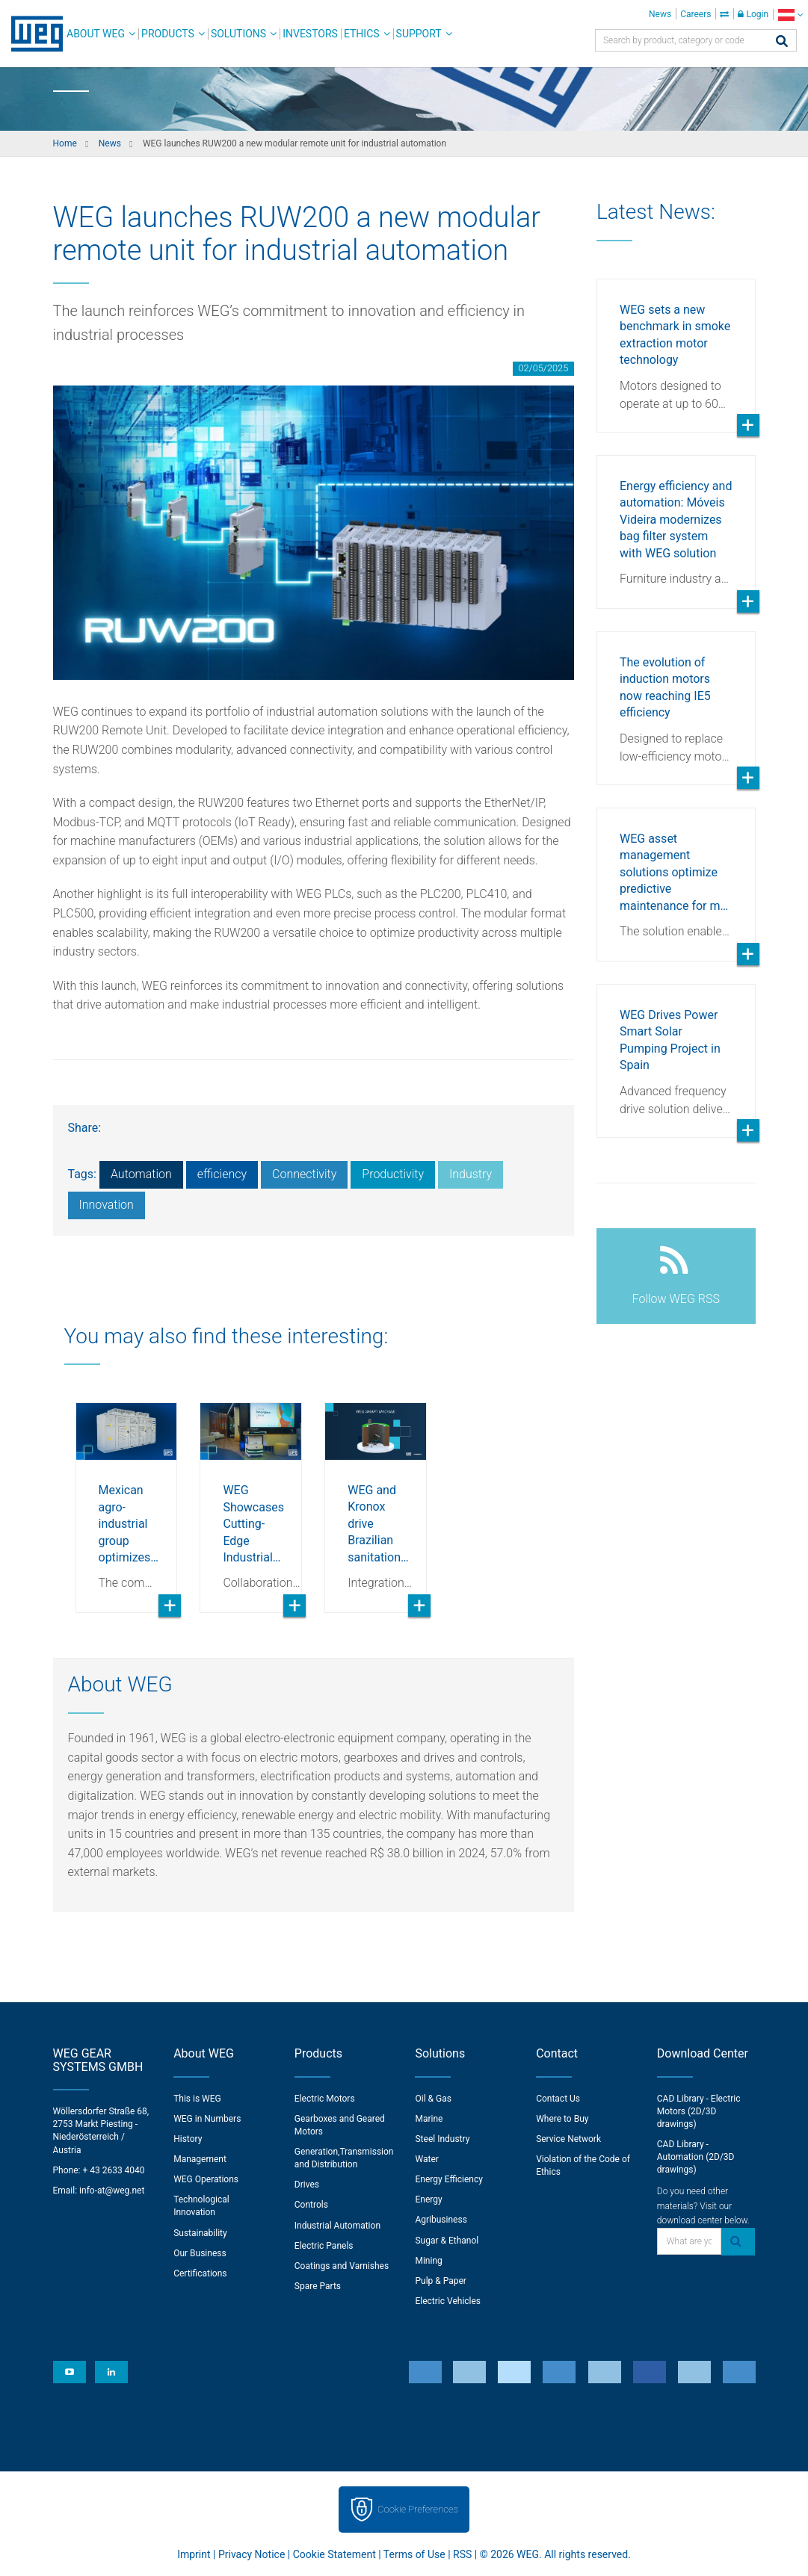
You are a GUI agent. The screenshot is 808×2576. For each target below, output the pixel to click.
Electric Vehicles (448, 2301)
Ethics (362, 34)
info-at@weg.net (111, 2190)
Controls (311, 2204)
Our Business (199, 2253)
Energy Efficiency (448, 2179)
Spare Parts (317, 2286)
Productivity (393, 1174)
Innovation (106, 1205)
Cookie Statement (334, 2554)
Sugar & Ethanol (446, 2240)
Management (199, 2159)
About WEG (96, 34)
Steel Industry (442, 2139)
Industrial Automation (337, 2225)
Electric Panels (324, 2246)
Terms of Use (414, 2554)
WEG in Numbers (207, 2119)
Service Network (568, 2139)
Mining (428, 2260)
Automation (141, 1174)
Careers (695, 14)
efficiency (222, 1174)
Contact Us (558, 2098)
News (660, 14)
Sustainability (200, 2233)
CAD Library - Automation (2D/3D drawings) (696, 2157)
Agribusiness (440, 2219)
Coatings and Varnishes (341, 2266)
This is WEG (197, 2098)
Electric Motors (324, 2098)
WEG (32, 33)
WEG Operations (205, 2179)
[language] (790, 14)
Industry (470, 1174)
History (187, 2139)
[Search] (782, 42)
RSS (462, 2554)
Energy (428, 2199)
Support (419, 34)
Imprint (193, 2554)
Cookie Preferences (417, 2509)
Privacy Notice (251, 2554)
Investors (310, 34)
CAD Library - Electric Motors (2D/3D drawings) (699, 2111)
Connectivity (304, 1174)
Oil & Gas (433, 2098)
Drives (306, 2184)
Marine (428, 2119)
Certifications (199, 2273)
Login (753, 14)
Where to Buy (562, 2119)
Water (426, 2159)
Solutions (238, 34)
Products (167, 34)
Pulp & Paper (440, 2281)
